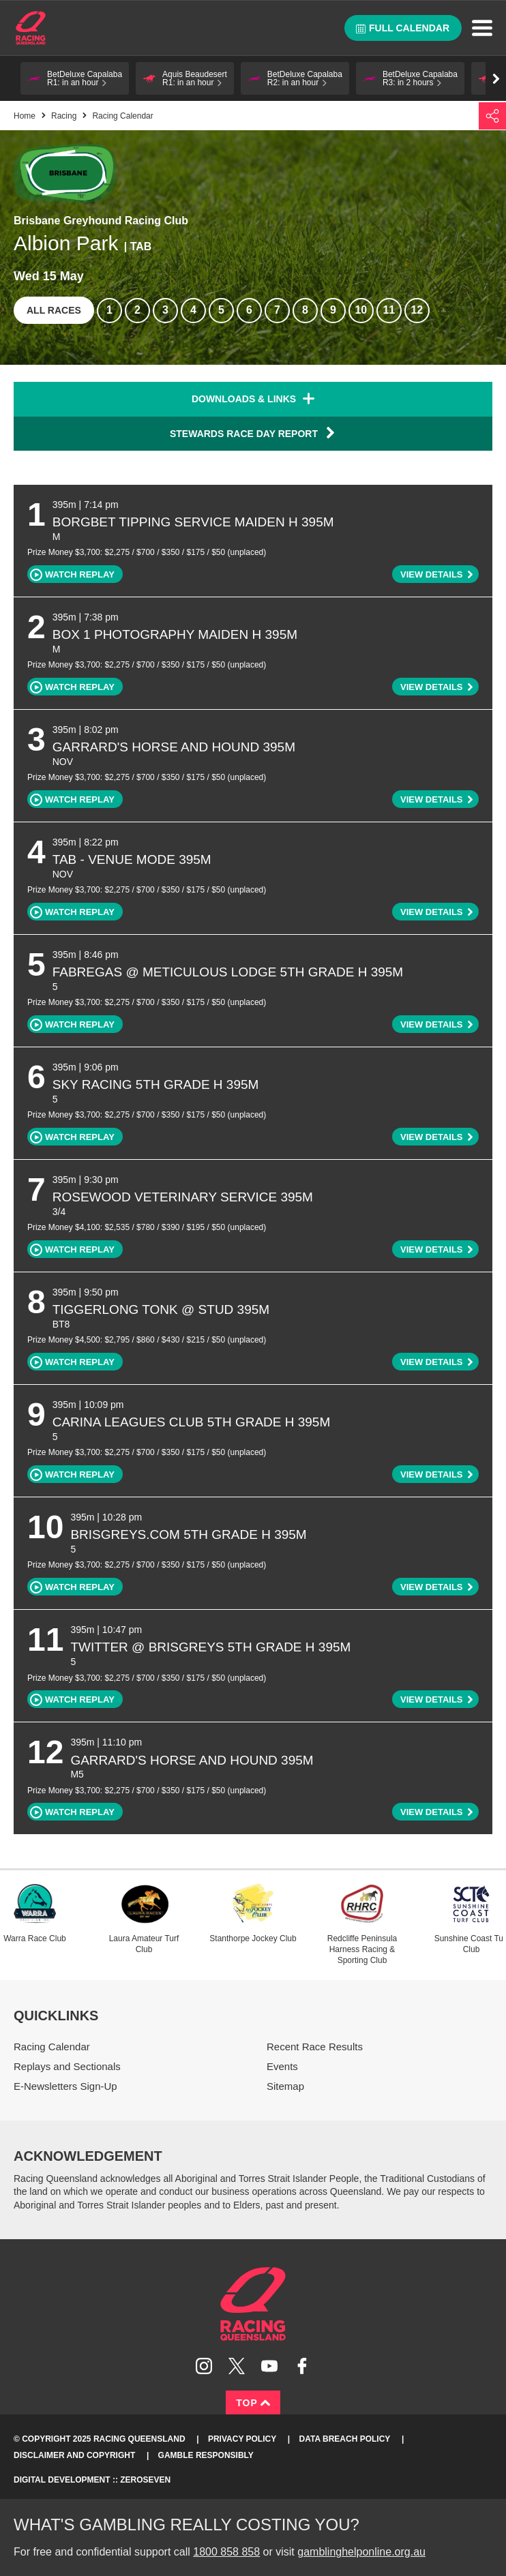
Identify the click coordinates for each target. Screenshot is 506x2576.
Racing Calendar (52, 2046)
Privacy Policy (242, 2439)
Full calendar (402, 28)
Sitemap (285, 2086)
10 (361, 310)
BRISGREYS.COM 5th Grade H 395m (188, 1534)
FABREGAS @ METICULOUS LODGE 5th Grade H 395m (228, 972)
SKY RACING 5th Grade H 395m (156, 1084)
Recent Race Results (315, 2046)
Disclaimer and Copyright (74, 2455)
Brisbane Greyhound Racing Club (101, 220)
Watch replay (72, 575)
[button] (74, 78)
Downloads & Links (244, 398)
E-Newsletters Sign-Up (65, 2086)
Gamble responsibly (206, 2455)
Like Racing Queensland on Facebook (302, 2366)
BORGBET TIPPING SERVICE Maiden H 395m (193, 522)
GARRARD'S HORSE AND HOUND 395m (174, 747)
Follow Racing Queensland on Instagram (204, 2366)
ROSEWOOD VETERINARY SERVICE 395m (183, 1197)
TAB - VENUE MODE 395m (132, 859)
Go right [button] (496, 79)
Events (282, 2066)
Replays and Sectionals (67, 2066)
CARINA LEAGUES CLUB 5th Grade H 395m (192, 1422)
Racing (63, 116)
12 (417, 310)
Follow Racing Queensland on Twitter (236, 2366)
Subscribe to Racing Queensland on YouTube (269, 2366)
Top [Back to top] (253, 2402)
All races (54, 310)
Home (31, 28)
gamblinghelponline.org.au (361, 2552)
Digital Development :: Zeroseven (92, 2480)
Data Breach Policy (345, 2439)
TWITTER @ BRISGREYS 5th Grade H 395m (210, 1647)
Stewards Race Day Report (253, 432)
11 (389, 310)
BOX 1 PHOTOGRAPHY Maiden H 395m (175, 634)
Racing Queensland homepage (253, 2303)
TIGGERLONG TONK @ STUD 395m (161, 1309)
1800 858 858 (226, 2552)
